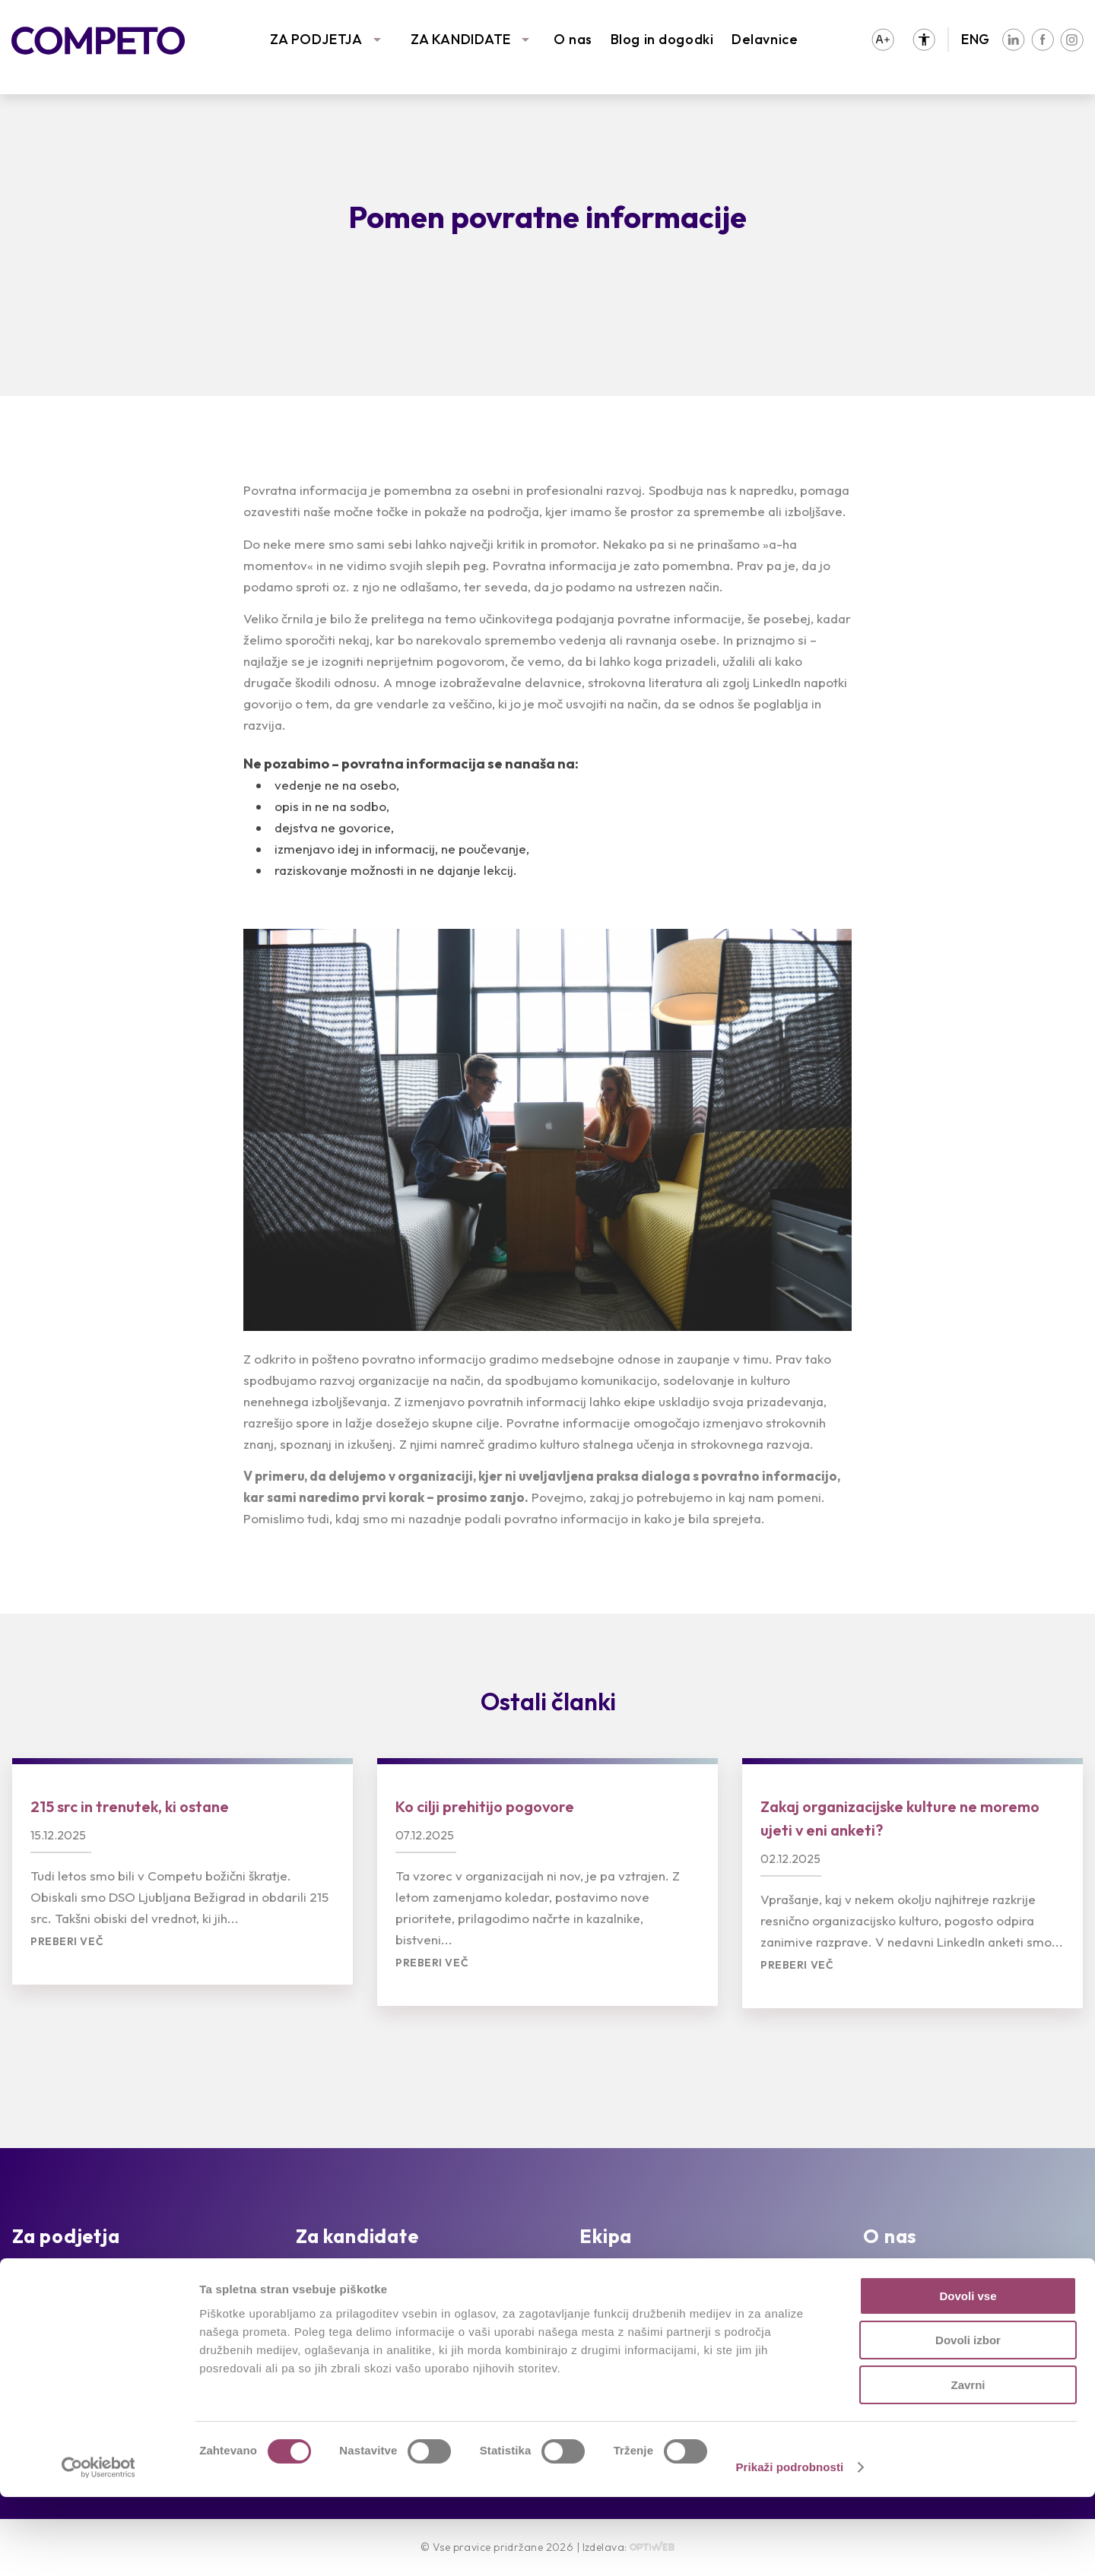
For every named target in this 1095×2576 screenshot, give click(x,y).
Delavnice (765, 39)
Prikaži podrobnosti (789, 2546)
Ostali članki (548, 1701)
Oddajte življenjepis (356, 2299)
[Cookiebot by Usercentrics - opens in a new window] (98, 2546)
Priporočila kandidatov (366, 2321)
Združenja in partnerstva (939, 2299)
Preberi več (66, 1941)
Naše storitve (55, 2276)
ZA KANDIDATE (461, 39)
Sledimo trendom (66, 2321)
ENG (975, 39)
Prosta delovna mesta (366, 2276)
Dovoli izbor (968, 2419)
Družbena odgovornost (937, 2321)
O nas (573, 39)
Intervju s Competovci (649, 2276)
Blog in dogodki (662, 39)
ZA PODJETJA (316, 39)
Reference (45, 2299)
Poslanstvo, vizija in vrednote (954, 2276)
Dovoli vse (967, 2374)
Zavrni (968, 2463)
